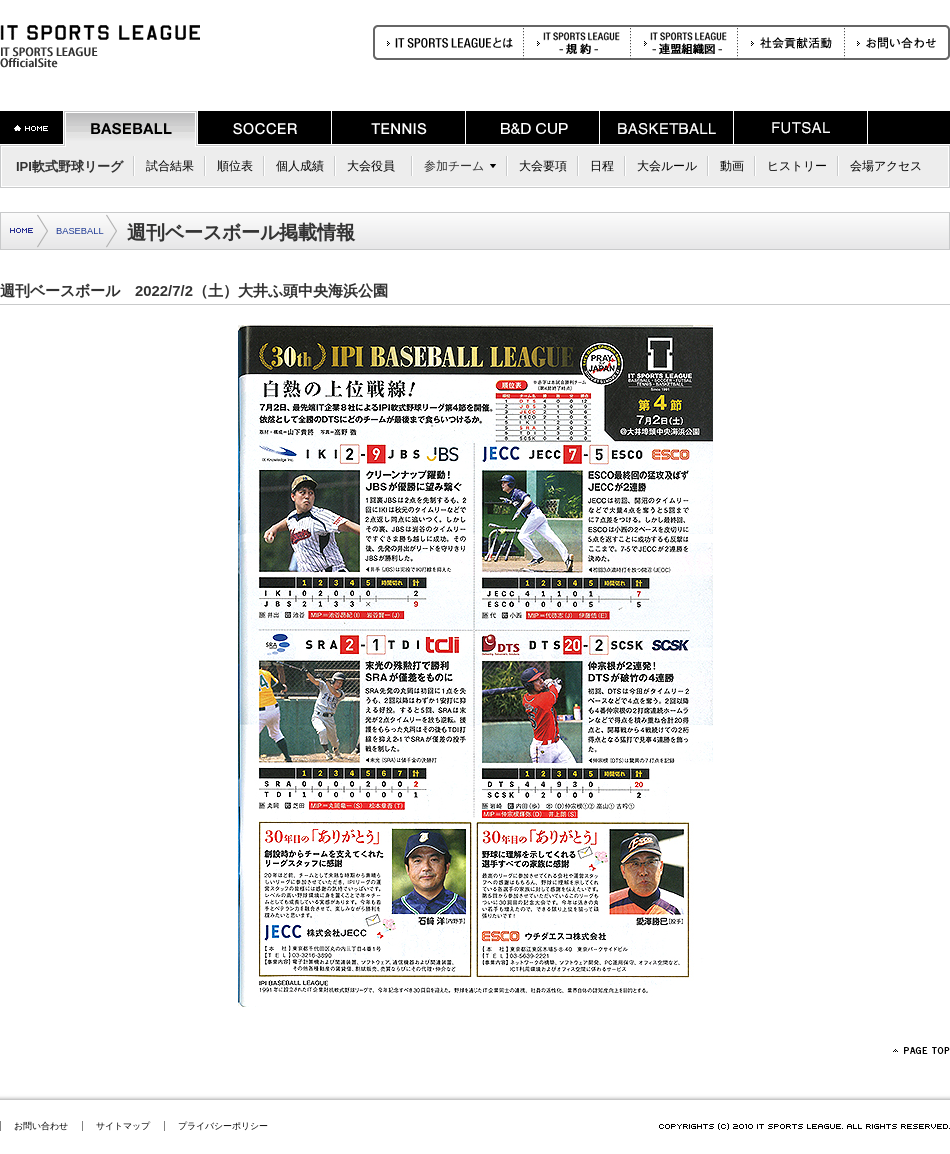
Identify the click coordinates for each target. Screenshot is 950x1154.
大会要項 (543, 166)
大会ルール (667, 166)
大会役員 (371, 166)
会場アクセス (886, 166)
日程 (602, 166)
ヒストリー (797, 166)
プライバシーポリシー (223, 1126)
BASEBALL (80, 231)
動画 (732, 166)
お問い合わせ (41, 1126)
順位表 (235, 166)
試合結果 (170, 166)
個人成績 (300, 166)
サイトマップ (123, 1126)
